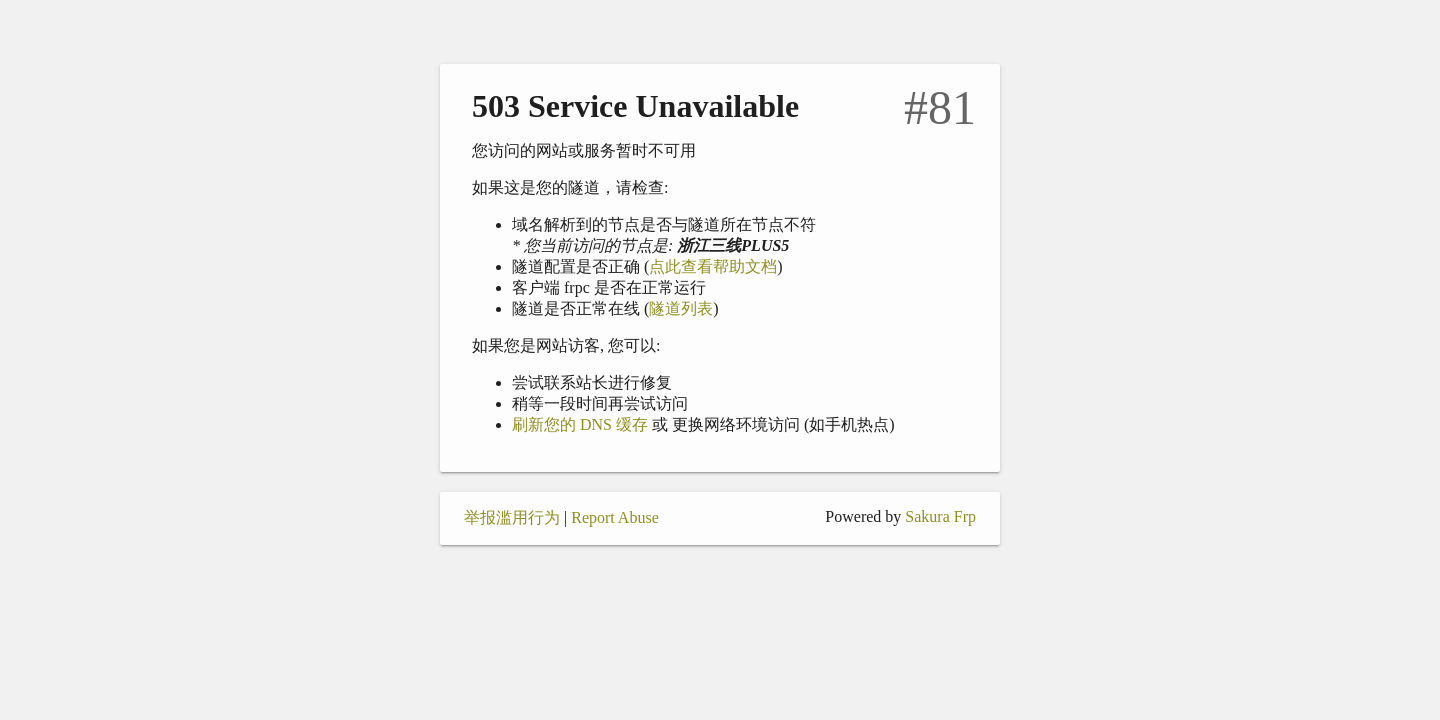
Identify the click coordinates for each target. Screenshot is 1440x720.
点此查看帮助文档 (713, 266)
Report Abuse (615, 517)
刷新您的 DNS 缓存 (580, 424)
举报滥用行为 (512, 517)
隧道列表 (681, 308)
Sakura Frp (940, 516)
